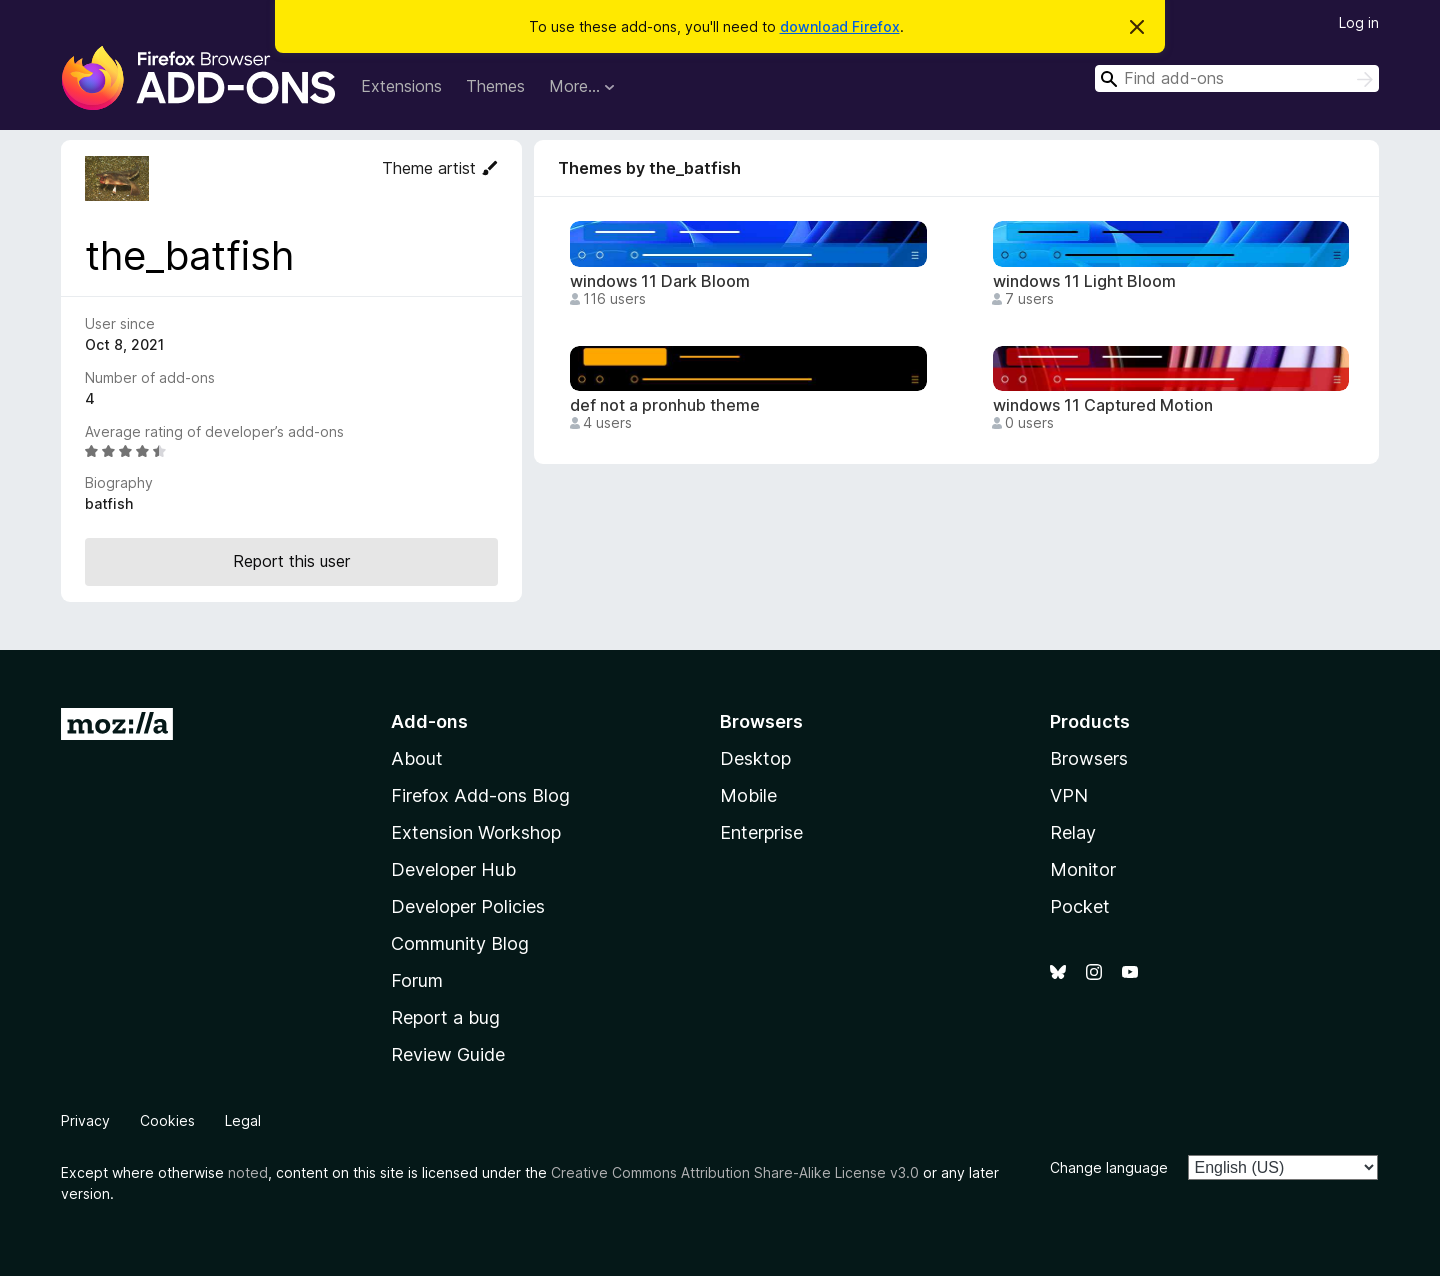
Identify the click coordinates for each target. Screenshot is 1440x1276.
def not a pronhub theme (665, 405)
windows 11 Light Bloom (1084, 281)
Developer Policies (468, 906)
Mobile (748, 795)
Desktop (755, 758)
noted (248, 1172)
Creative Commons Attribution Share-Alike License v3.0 (735, 1172)
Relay (1073, 832)
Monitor (1083, 869)
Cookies (167, 1120)
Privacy (85, 1120)
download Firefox (840, 26)
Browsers (1089, 758)
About (417, 758)
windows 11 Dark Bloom (660, 281)
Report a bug (445, 1017)
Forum (417, 980)
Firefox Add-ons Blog (480, 795)
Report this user (291, 561)
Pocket (1080, 906)
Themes (495, 86)
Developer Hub (453, 869)
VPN (1069, 795)
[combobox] (1237, 78)
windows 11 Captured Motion (1103, 405)
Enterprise (761, 832)
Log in (1359, 22)
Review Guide (448, 1054)
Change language (1109, 1167)
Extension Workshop (476, 832)
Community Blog (460, 943)
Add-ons (429, 721)
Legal (243, 1120)
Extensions (401, 86)
